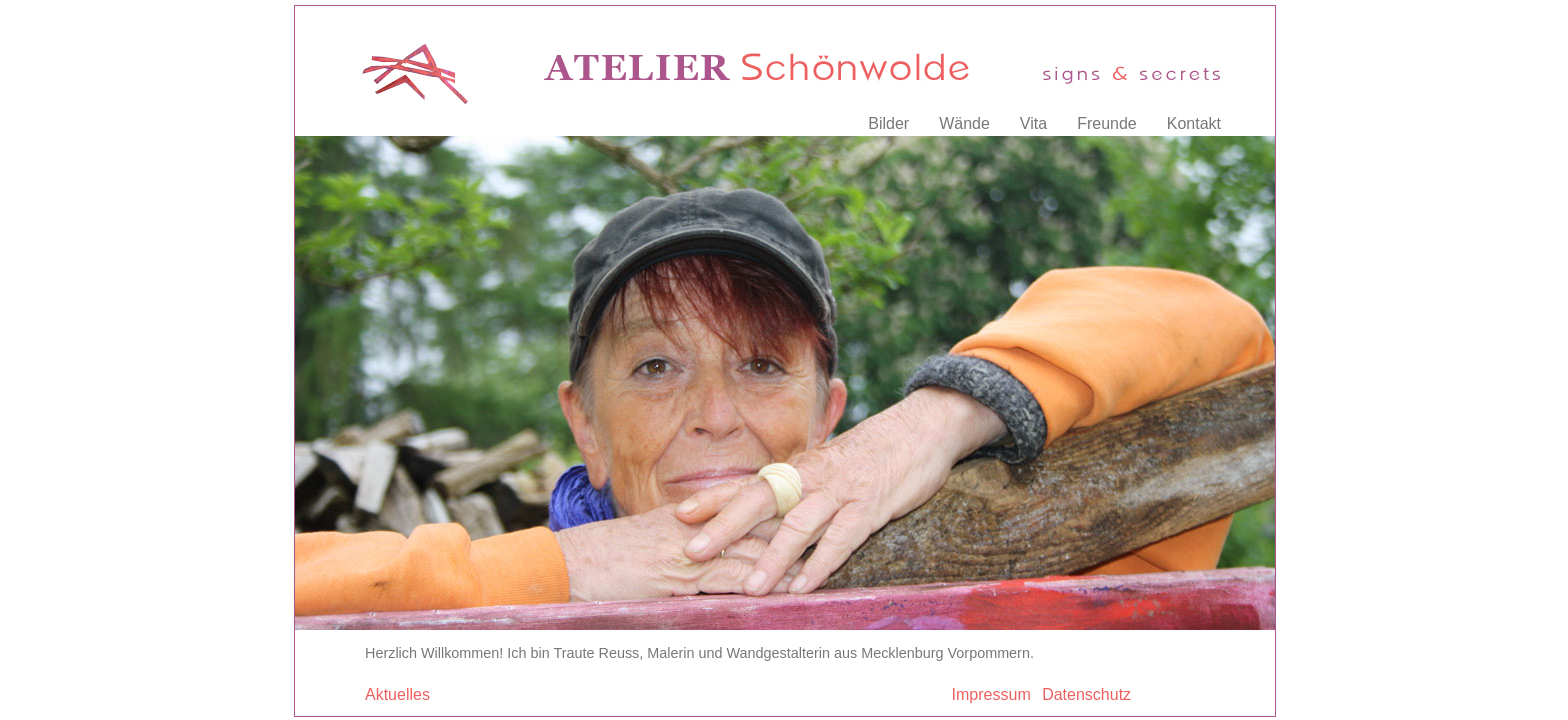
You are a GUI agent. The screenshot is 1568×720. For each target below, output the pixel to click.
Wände (964, 123)
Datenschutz (1086, 694)
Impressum (991, 694)
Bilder (888, 123)
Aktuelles (397, 694)
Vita (1033, 123)
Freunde (1107, 123)
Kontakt (1194, 123)
